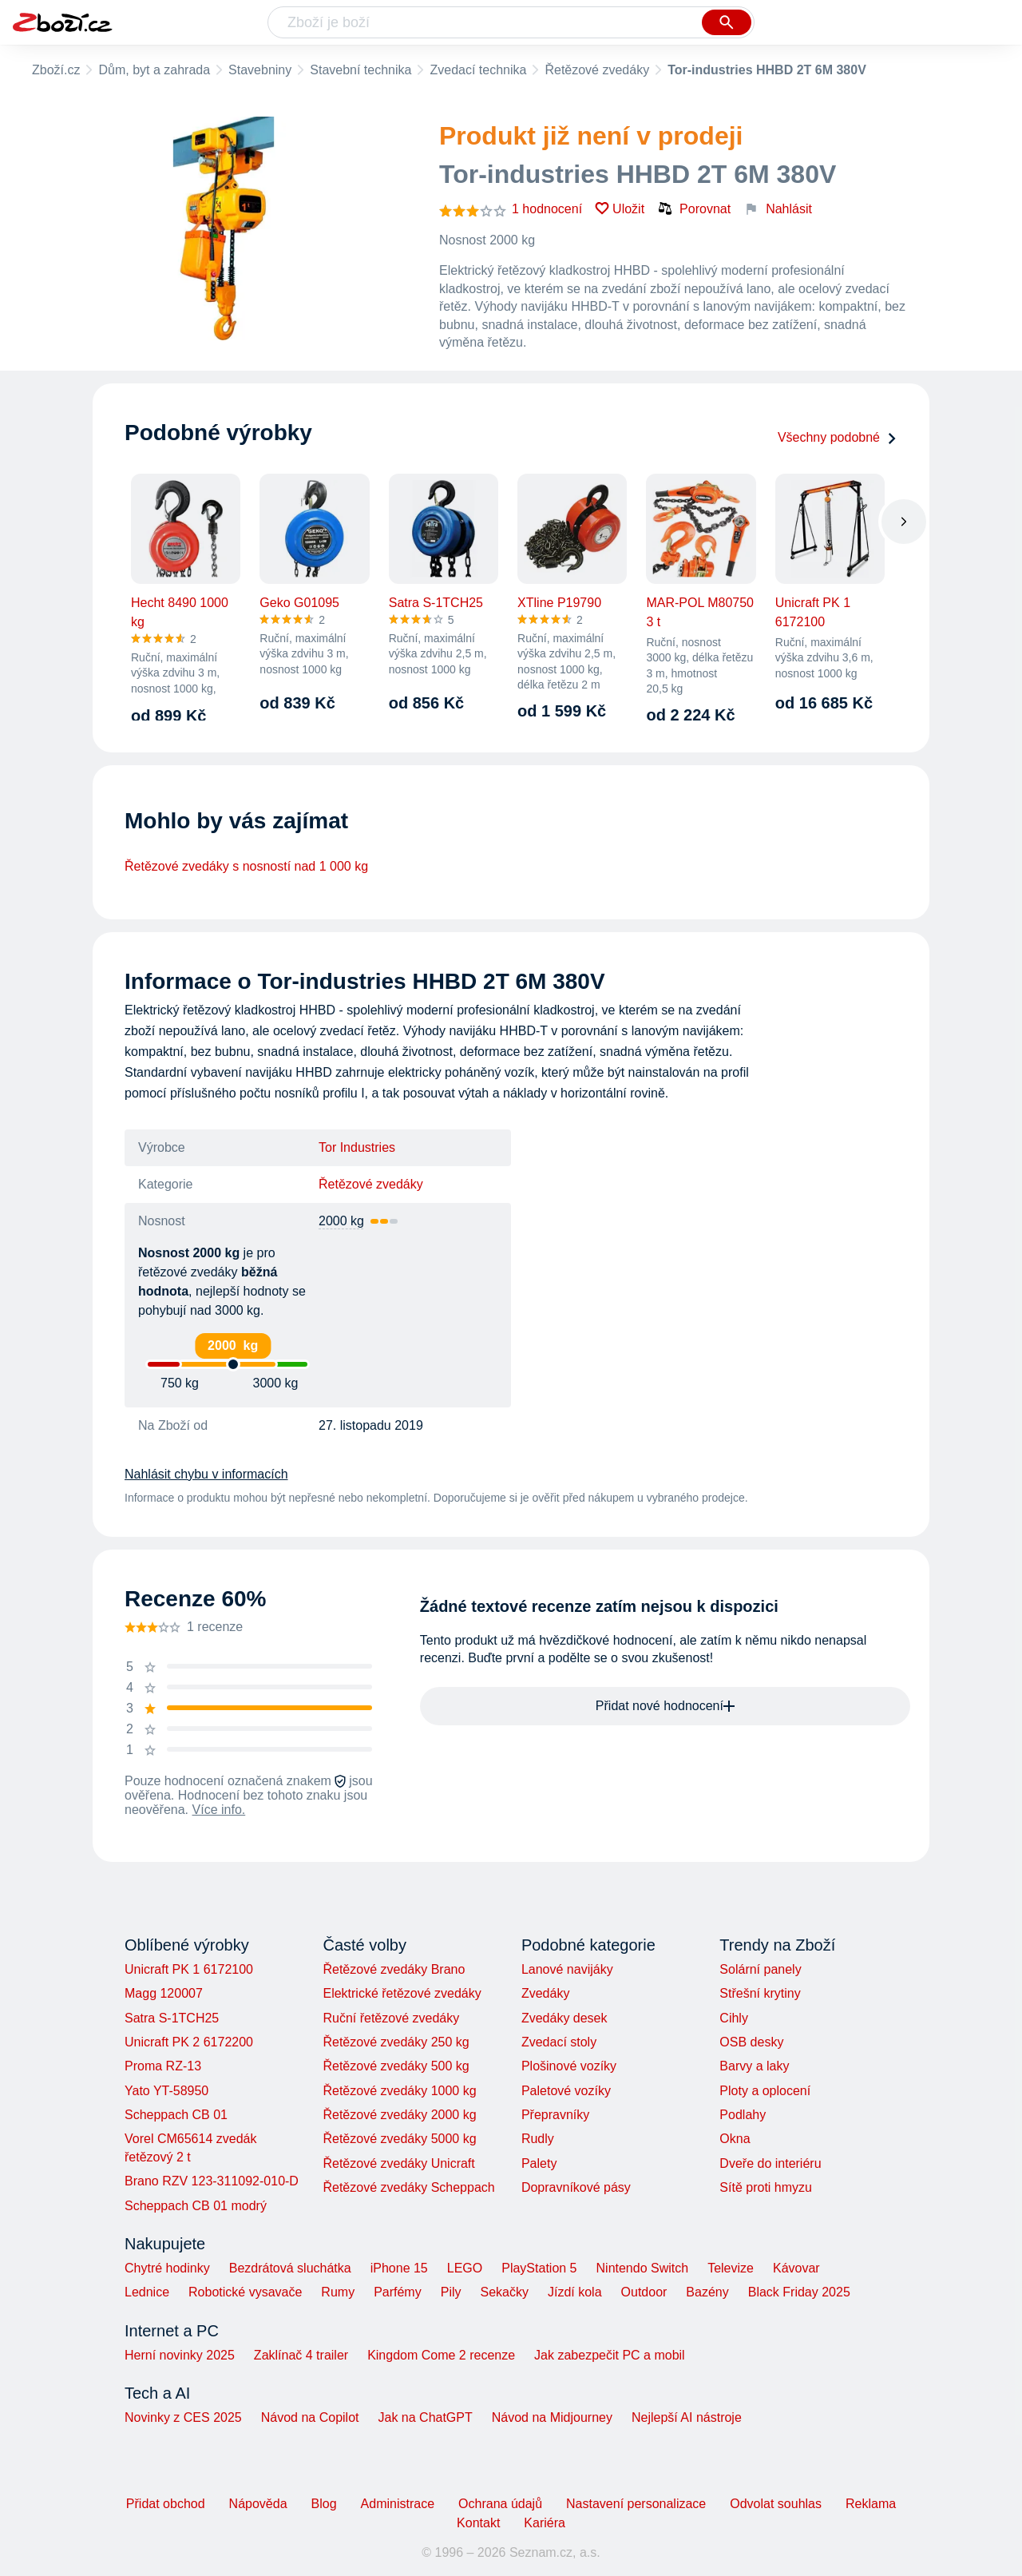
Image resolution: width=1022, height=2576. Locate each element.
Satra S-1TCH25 (172, 2018)
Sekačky (504, 2292)
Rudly (537, 2138)
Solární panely (760, 1969)
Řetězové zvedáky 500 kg (396, 2066)
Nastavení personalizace (636, 2504)
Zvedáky (545, 1993)
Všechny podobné (837, 437)
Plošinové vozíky (568, 2066)
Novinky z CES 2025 (183, 2417)
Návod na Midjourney (552, 2417)
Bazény (707, 2292)
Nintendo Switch (642, 2268)
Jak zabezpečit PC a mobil (609, 2355)
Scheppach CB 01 (176, 2115)
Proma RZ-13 (163, 2066)
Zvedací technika (478, 70)
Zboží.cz (56, 70)
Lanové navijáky (567, 1969)
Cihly (733, 2018)
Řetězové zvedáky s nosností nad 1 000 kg (246, 866)
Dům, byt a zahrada (154, 70)
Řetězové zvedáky (597, 70)
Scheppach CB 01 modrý (196, 2206)
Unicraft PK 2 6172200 (189, 2042)
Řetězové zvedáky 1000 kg (399, 2091)
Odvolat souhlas (776, 2504)
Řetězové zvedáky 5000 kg (399, 2138)
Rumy (338, 2292)
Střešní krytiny (759, 1993)
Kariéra (544, 2523)
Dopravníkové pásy (576, 2187)
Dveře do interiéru (770, 2163)
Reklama (871, 2504)
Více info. (219, 1809)
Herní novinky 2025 (180, 2355)
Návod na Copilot (310, 2417)
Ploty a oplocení (764, 2091)
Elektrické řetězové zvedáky (402, 1993)
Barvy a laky (754, 2066)
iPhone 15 (399, 2268)
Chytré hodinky (167, 2268)
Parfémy (398, 2292)
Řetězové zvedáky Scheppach (408, 2187)
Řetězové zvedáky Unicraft (398, 2163)
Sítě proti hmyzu (765, 2187)
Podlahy (742, 2115)
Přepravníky (555, 2115)
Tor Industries (357, 1147)
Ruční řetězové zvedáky (391, 2018)
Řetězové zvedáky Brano (394, 1969)
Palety (539, 2163)
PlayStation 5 (538, 2268)
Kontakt (478, 2523)
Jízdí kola (575, 2292)
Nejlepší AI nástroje (687, 2417)
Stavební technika (360, 70)
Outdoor (644, 2292)
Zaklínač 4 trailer (301, 2355)
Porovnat (694, 208)
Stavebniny (259, 70)
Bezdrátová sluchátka (290, 2268)
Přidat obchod (165, 2504)
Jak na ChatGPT (425, 2417)
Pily (451, 2292)
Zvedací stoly (558, 2042)
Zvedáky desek (564, 2018)
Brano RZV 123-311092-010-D (212, 2181)
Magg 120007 (164, 1993)
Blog (324, 2504)
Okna (734, 2138)
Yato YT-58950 (166, 2091)
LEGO (464, 2268)
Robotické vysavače (245, 2292)
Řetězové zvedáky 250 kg (396, 2042)
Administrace (397, 2504)
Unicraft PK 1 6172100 (189, 1969)
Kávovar (796, 2268)
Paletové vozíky (566, 2091)
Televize (730, 2268)
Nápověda (258, 2504)
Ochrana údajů (500, 2504)
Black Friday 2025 (799, 2292)
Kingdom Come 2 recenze (441, 2355)
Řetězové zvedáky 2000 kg (399, 2115)
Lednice (147, 2292)
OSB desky (751, 2042)
